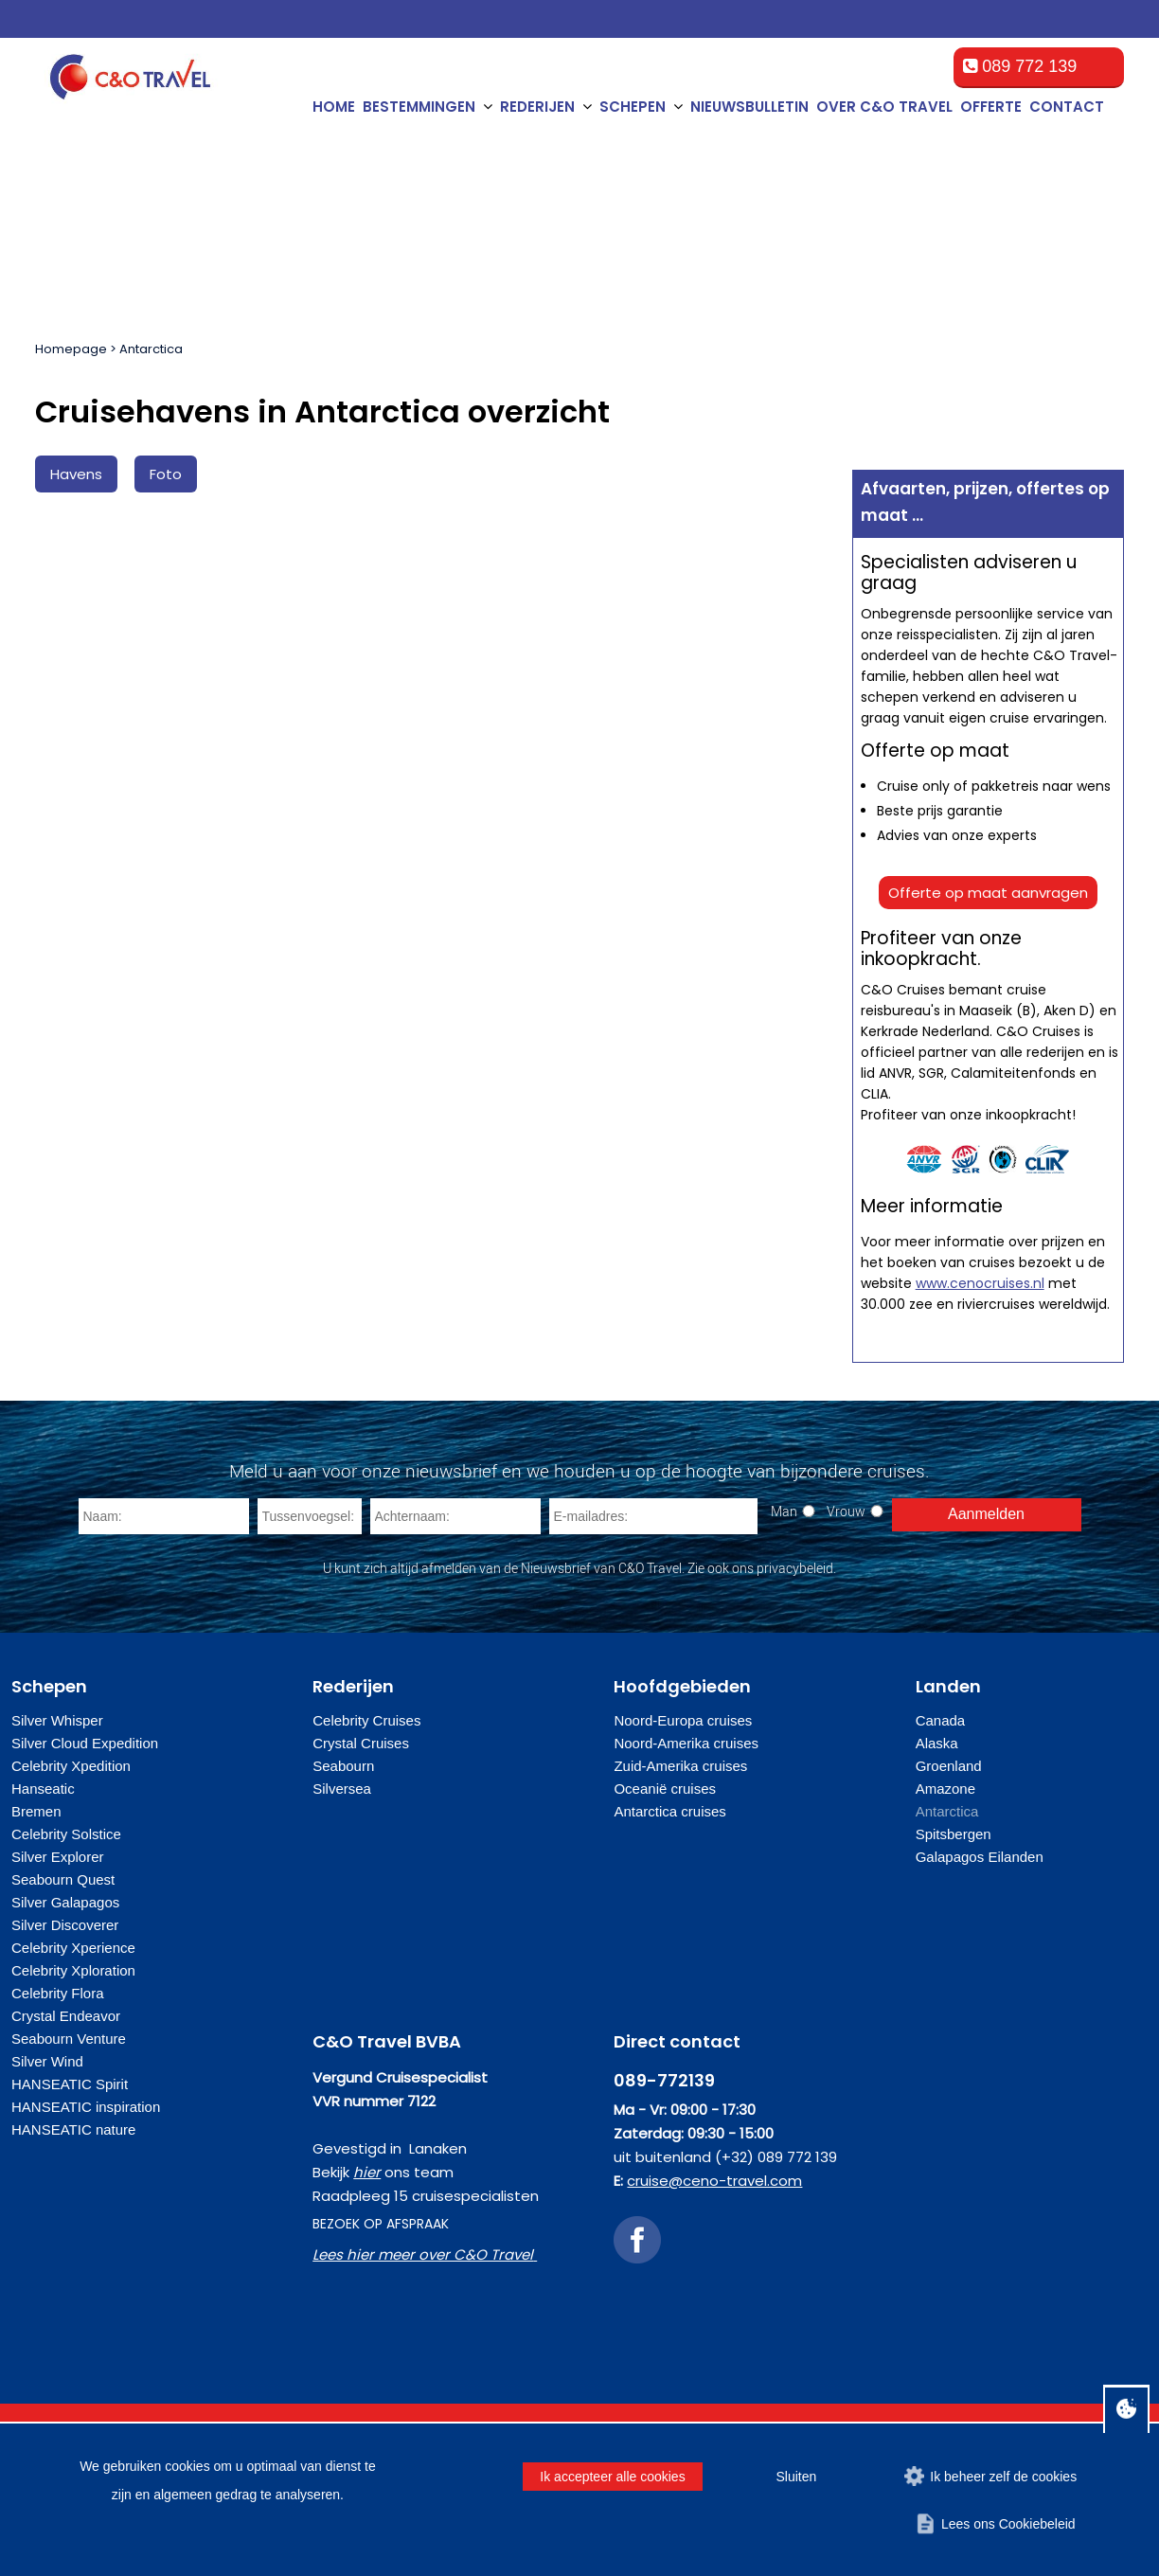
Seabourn (343, 1766)
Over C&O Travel (884, 106)
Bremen (36, 1811)
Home (333, 106)
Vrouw (846, 1511)
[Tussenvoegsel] (310, 1516)
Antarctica (151, 349)
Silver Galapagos (65, 1902)
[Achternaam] (455, 1516)
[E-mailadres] (653, 1516)
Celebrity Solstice (66, 1834)
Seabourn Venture (68, 2038)
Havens (76, 474)
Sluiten (796, 2476)
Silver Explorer (57, 1857)
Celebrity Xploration (73, 1970)
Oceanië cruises (665, 1788)
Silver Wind (47, 2061)
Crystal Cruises (360, 1743)
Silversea (341, 1788)
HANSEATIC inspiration (85, 2107)
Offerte (991, 106)
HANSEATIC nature (73, 2129)
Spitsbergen (953, 1834)
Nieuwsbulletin (749, 106)
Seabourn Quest (63, 1879)
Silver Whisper (57, 1720)
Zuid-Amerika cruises (680, 1766)
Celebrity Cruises (366, 1720)
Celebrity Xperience (73, 1948)
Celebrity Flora (57, 1993)
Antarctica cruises (669, 1811)
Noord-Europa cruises (683, 1720)
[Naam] (164, 1516)
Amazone (945, 1788)
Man (784, 1511)
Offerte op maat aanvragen (988, 893)
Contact (1066, 106)
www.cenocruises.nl (980, 1283)
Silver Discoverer (64, 1925)
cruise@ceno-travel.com (714, 2181)
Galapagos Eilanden (979, 1857)
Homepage (71, 349)
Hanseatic (43, 1788)
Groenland (949, 1766)
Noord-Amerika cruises (686, 1743)
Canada (941, 1720)
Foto (166, 474)
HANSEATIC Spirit (69, 2084)
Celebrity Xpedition (71, 1766)
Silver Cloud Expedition (84, 1743)
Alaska (937, 1743)
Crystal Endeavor (65, 2016)
